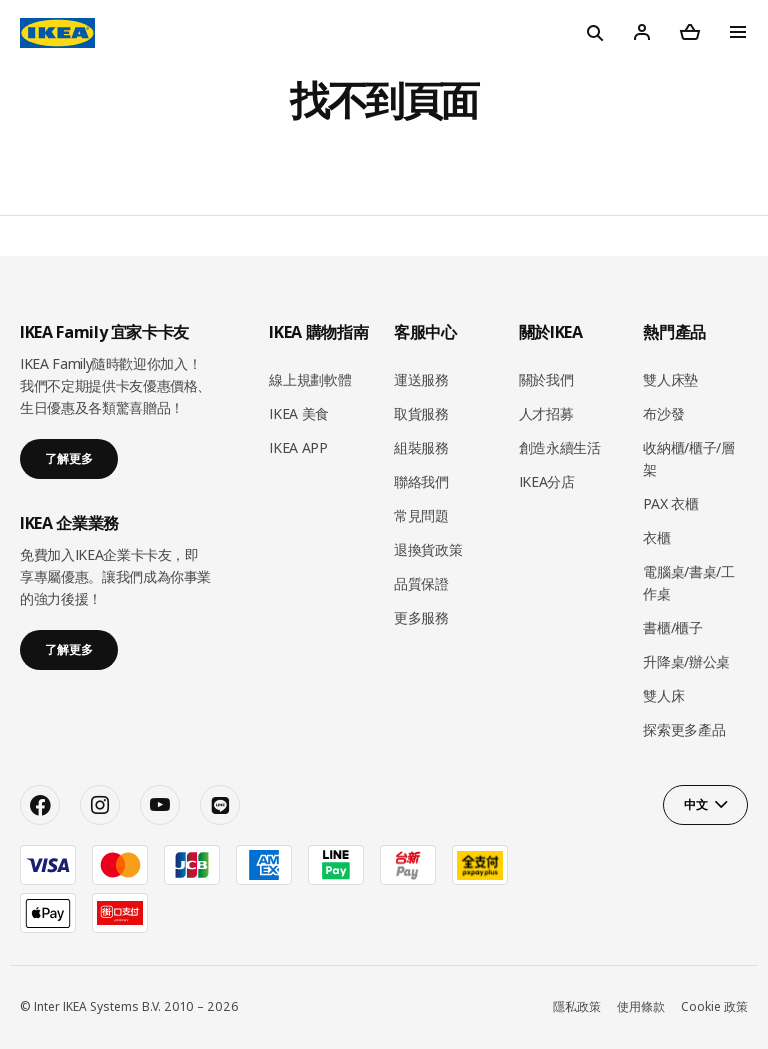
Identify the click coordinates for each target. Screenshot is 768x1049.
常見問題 (421, 515)
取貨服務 (421, 413)
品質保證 (421, 583)
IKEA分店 (547, 481)
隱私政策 (577, 1006)
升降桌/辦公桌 (686, 661)
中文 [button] (695, 804)
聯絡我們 (421, 481)
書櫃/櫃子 (672, 627)
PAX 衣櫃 (670, 503)
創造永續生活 (560, 447)
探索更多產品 (684, 729)
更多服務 (421, 617)
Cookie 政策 (714, 1006)
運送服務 (421, 379)
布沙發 (663, 413)
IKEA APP (298, 447)
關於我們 (546, 379)
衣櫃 (656, 537)
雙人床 (663, 695)
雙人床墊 (670, 379)
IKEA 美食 (299, 413)
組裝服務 (421, 447)
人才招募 (546, 413)
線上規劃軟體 (310, 379)
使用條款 (641, 1006)
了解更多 (69, 458)
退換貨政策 (428, 549)
